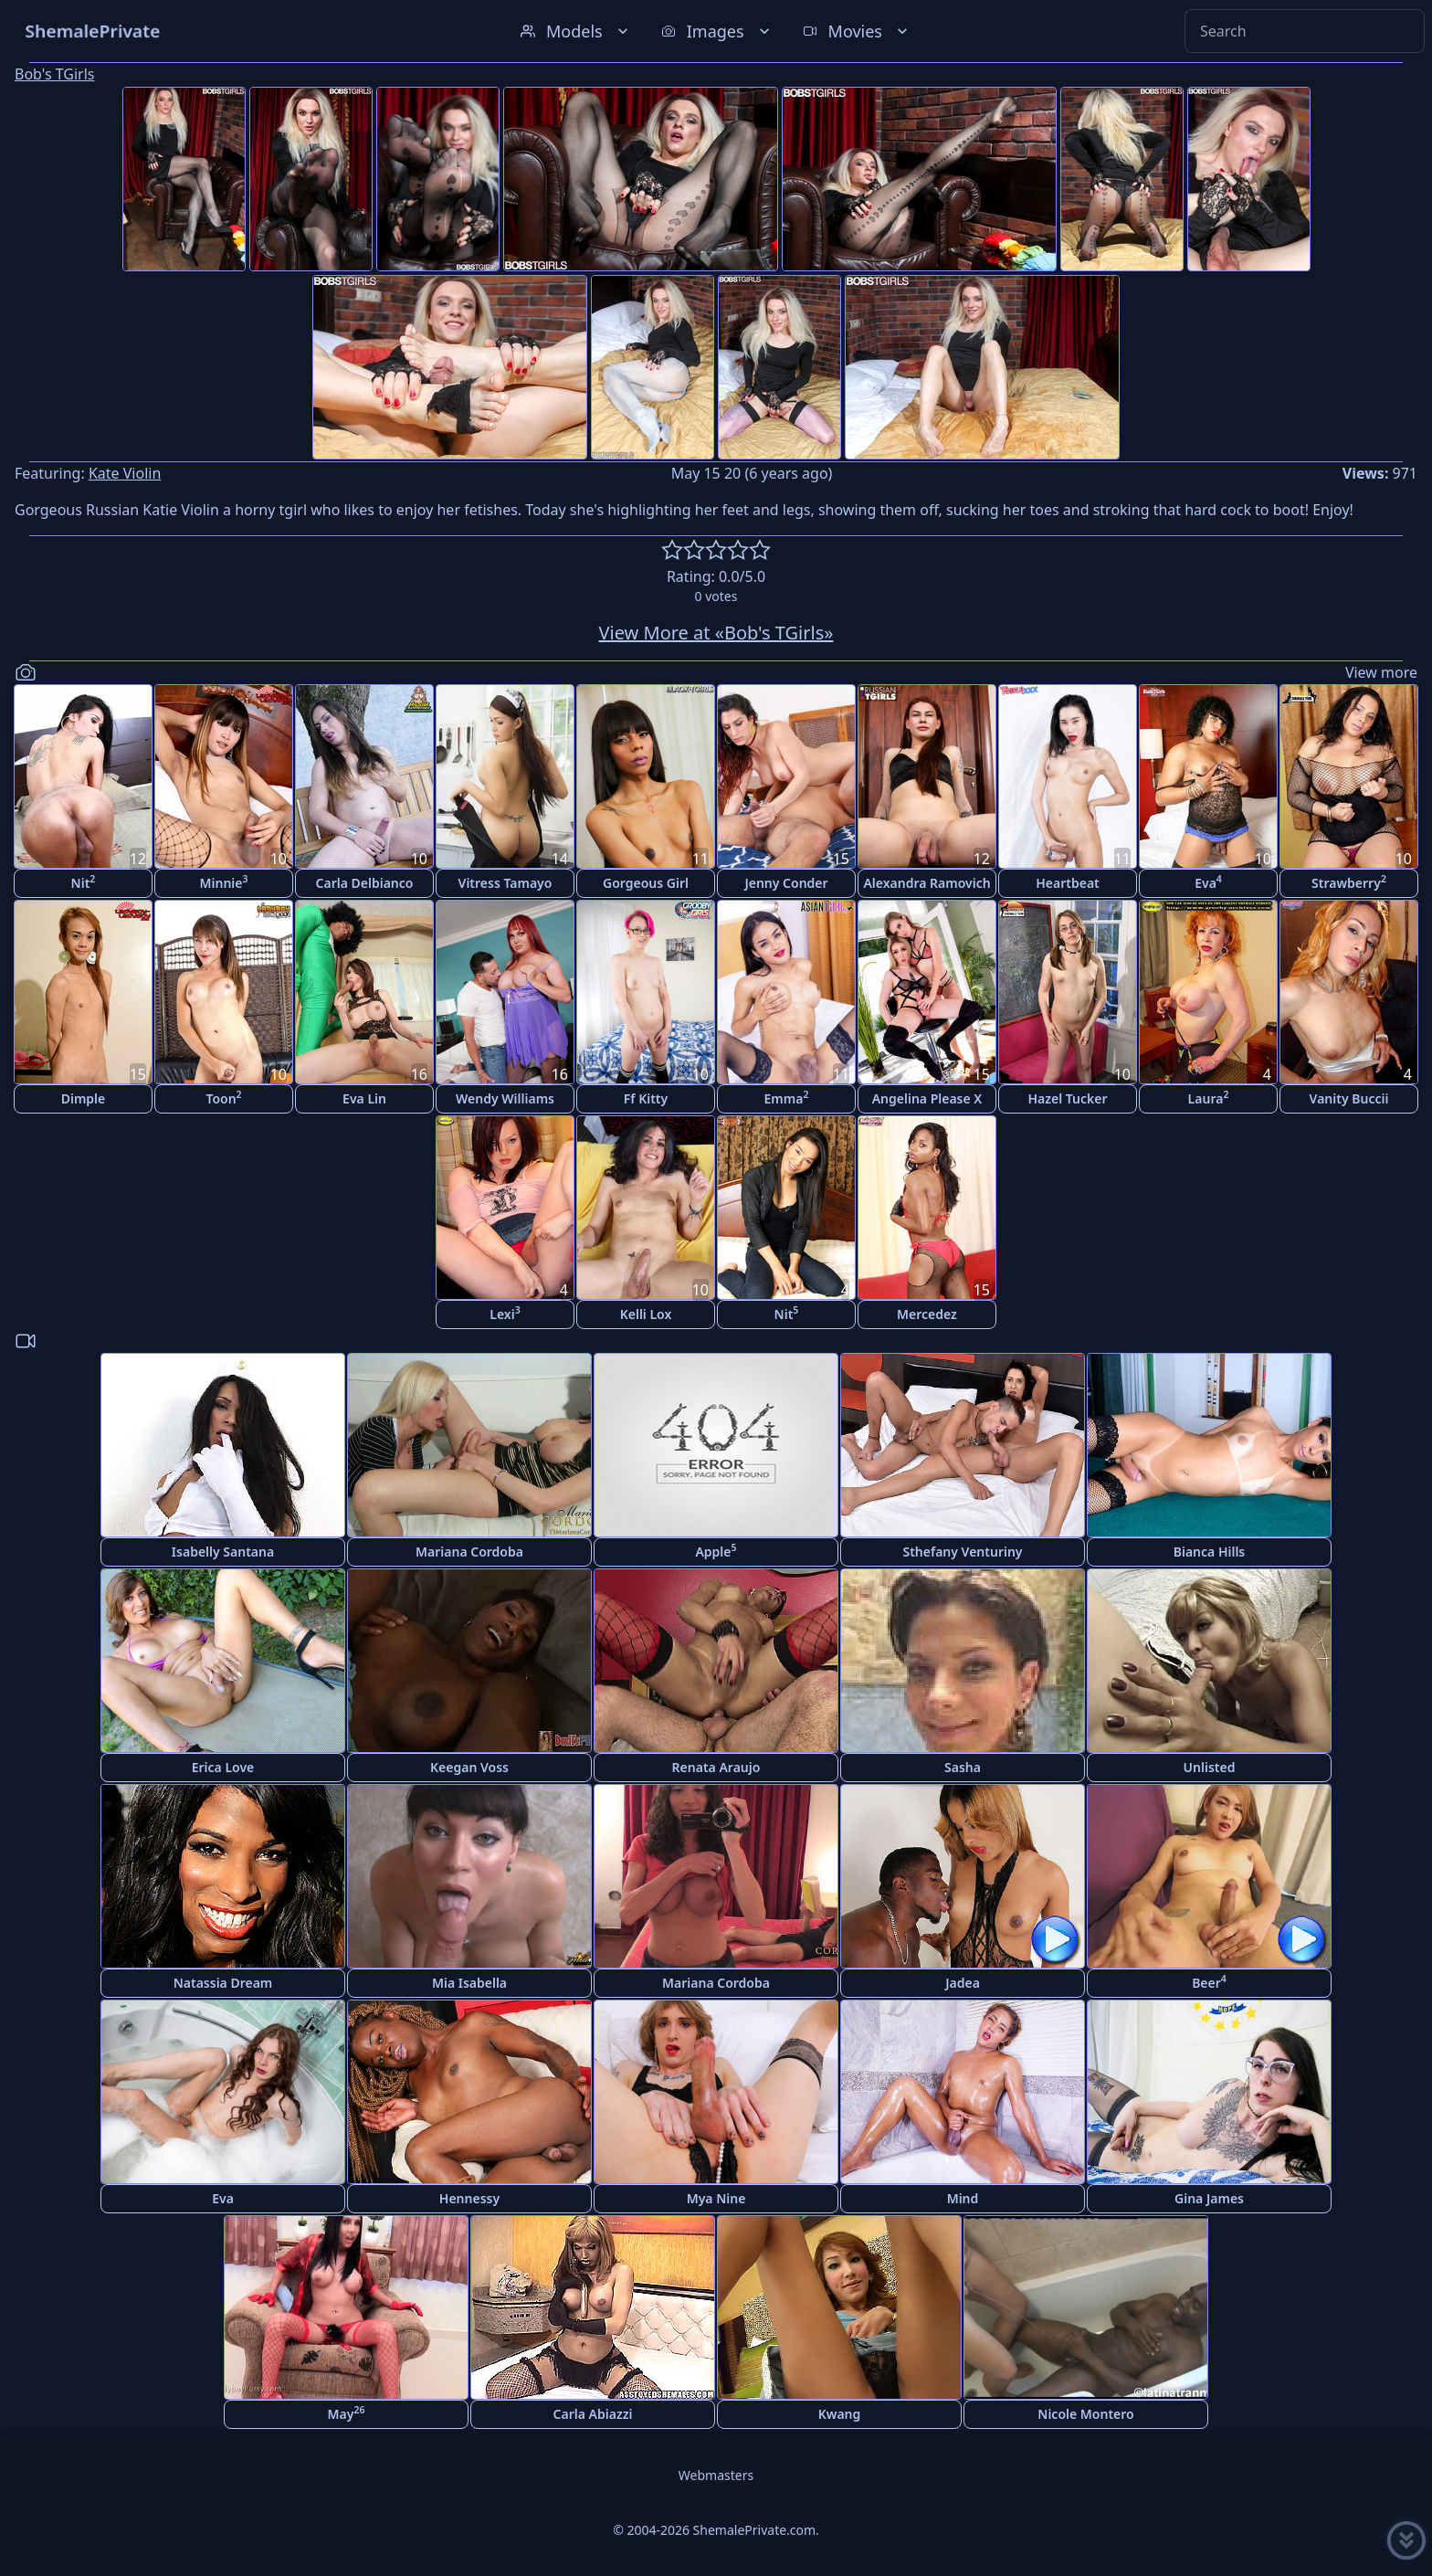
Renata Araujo (716, 1767)
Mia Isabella (469, 1982)
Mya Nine (716, 2198)
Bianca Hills (1210, 1551)
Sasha (962, 1767)
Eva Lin (364, 1098)
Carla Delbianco (365, 883)
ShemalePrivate (93, 30)
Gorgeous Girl (646, 883)
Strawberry (1348, 882)
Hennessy (469, 2198)
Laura (1208, 1097)
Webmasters (716, 2475)
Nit (83, 882)
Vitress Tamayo (505, 883)
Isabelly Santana (223, 1551)
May (346, 2413)
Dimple (83, 1098)
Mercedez (927, 1314)
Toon (223, 1097)
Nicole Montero (1085, 2414)
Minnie (224, 882)
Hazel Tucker (1067, 1098)
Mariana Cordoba (469, 1551)
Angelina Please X (927, 1098)
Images (717, 31)
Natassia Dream (223, 1982)
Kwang (839, 2414)
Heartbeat (1068, 883)
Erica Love (223, 1767)
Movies (857, 31)
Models (576, 31)
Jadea (962, 1982)
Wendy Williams (505, 1098)
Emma (786, 1097)
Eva (1208, 882)
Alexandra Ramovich (926, 883)
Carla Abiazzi (593, 2414)
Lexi (505, 1313)
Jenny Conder (785, 883)
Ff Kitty (646, 1098)
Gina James (1209, 2198)
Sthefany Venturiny (962, 1551)
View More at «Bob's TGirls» (716, 632)
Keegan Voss (469, 1767)
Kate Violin (125, 473)
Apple (715, 1550)
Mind (963, 2198)
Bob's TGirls (54, 74)
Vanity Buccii (1349, 1098)
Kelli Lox (646, 1314)
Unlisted (1210, 1767)
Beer (1209, 1981)
